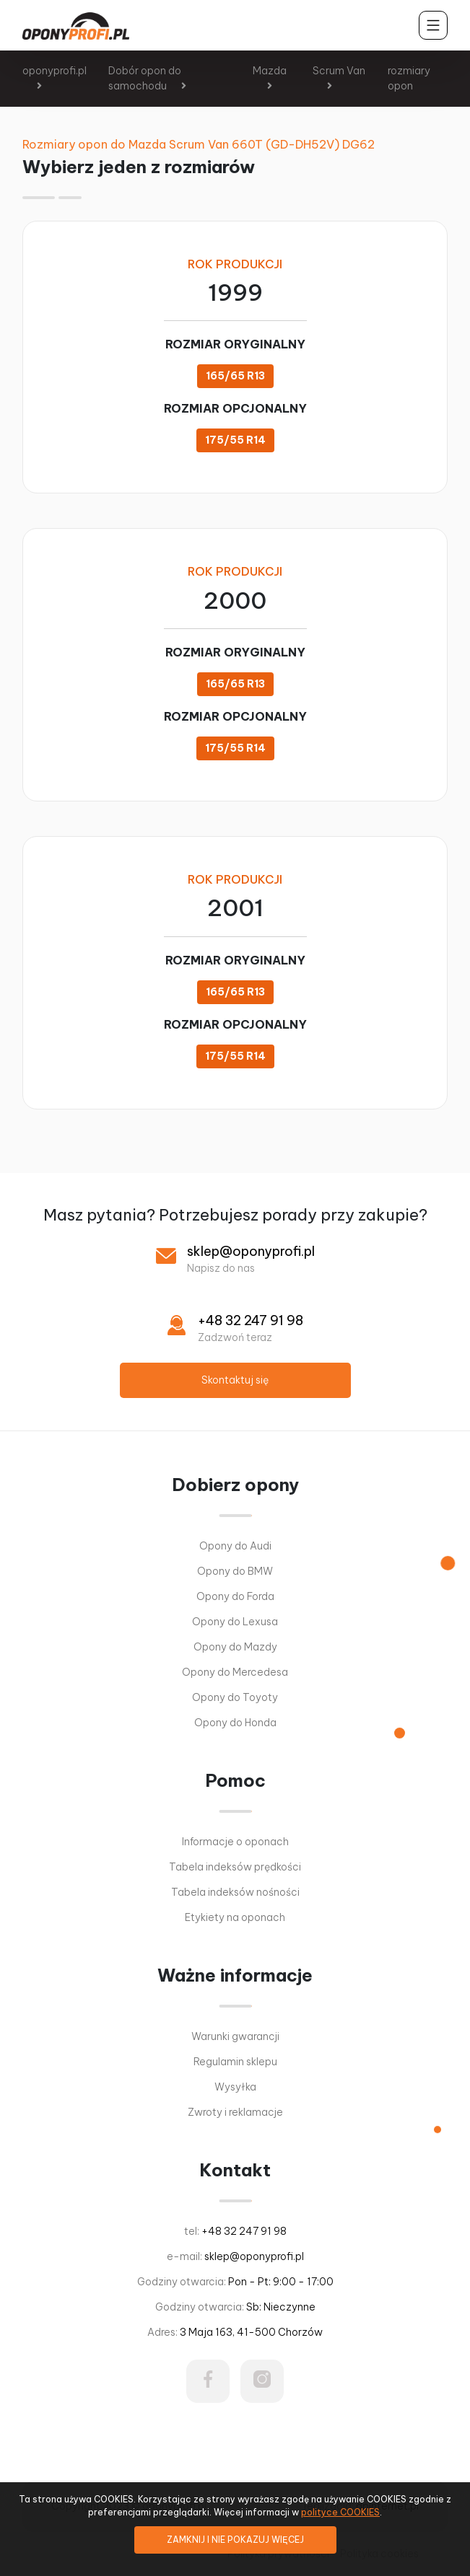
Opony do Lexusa (235, 1621)
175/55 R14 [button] (235, 440)
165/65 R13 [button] (235, 375)
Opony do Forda (235, 1596)
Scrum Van (339, 70)
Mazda (270, 70)
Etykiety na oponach (235, 1917)
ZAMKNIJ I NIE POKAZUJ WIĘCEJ (235, 2539)
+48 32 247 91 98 (250, 1320)
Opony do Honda (235, 1722)
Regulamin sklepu (235, 2061)
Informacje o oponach (235, 1841)
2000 (235, 600)
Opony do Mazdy (235, 1646)
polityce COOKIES (340, 2512)
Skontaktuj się (235, 1379)
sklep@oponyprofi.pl (251, 1251)
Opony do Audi (235, 1545)
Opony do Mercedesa (235, 1672)
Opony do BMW (235, 1571)
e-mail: (235, 2256)
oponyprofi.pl (54, 70)
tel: (235, 2231)
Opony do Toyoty (235, 1697)
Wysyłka (235, 2086)
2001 (235, 908)
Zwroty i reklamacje (235, 2112)
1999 (235, 292)
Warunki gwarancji (235, 2036)
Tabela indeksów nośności (235, 1892)
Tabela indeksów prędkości (235, 1866)
